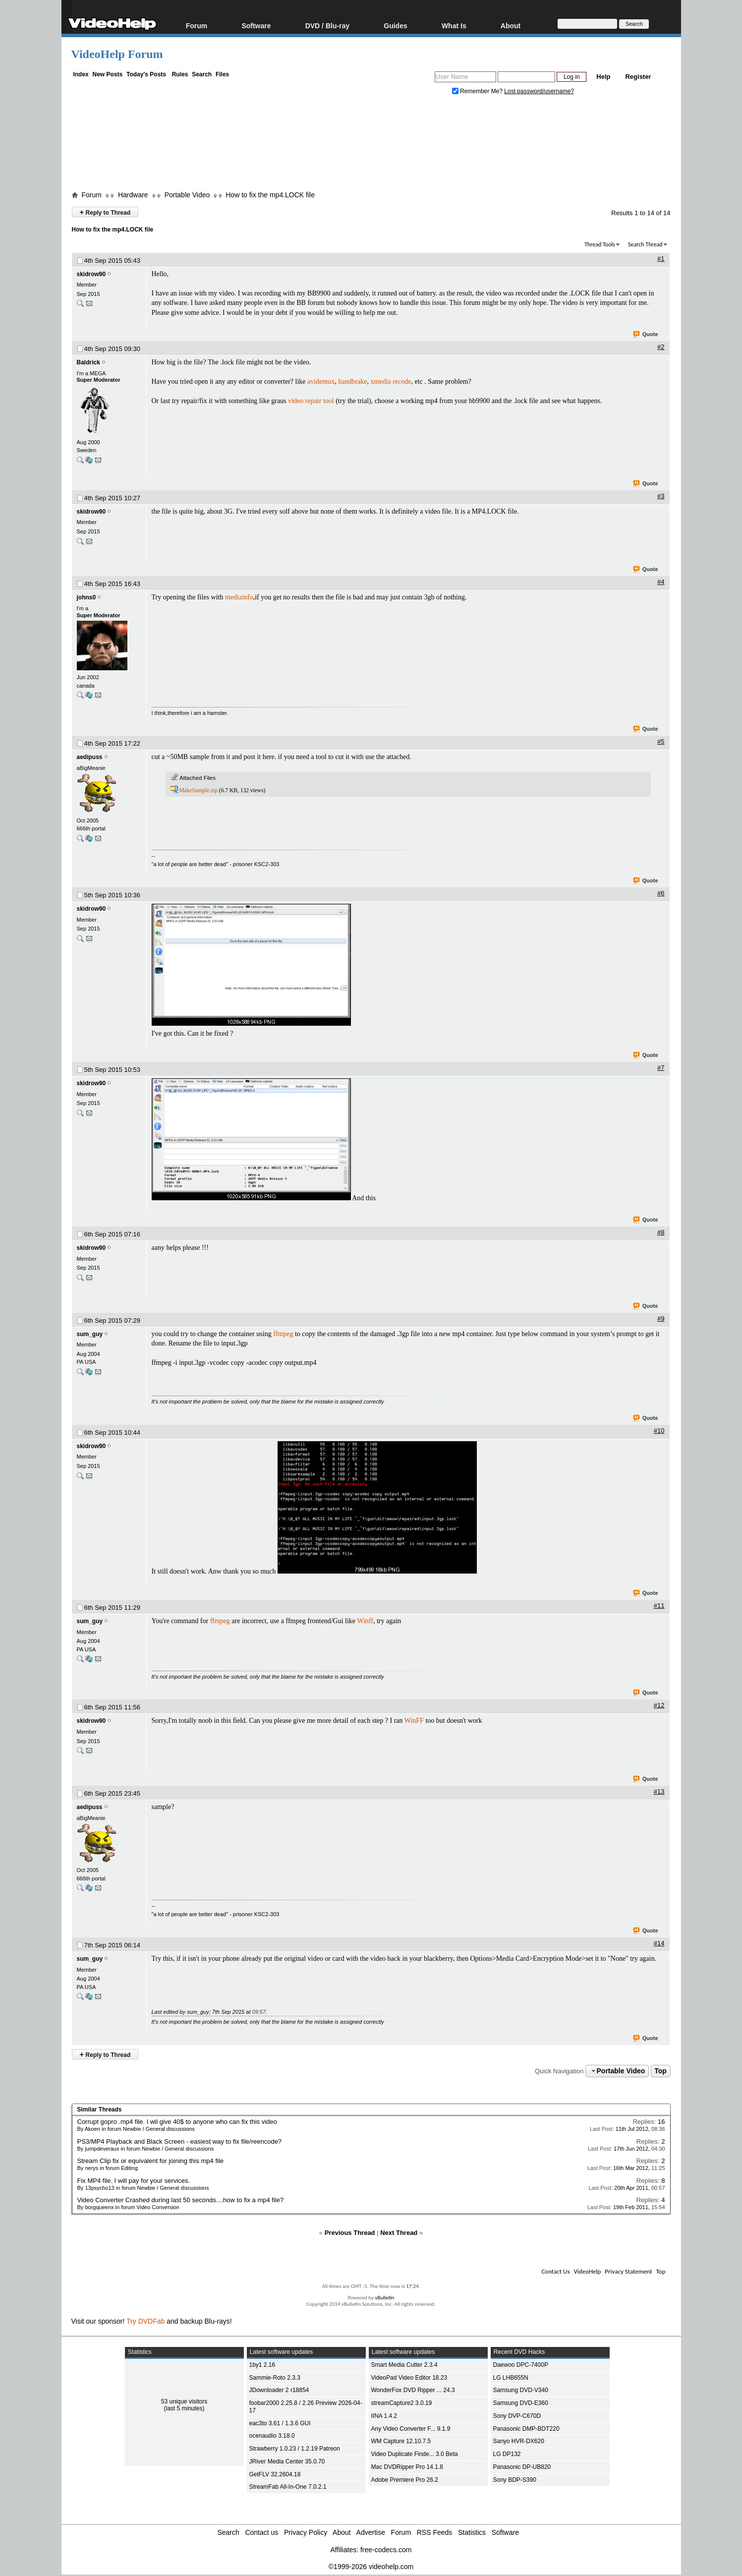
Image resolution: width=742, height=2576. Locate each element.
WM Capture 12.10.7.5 (401, 2441)
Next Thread (398, 2232)
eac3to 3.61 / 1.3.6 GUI (280, 2423)
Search (202, 74)
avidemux (321, 381)
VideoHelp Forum (117, 54)
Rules (180, 74)
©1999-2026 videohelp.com (371, 2567)
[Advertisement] (371, 145)
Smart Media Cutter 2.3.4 (404, 2364)
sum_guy (90, 1334)
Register (638, 76)
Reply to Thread (105, 212)
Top (660, 2071)
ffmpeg (283, 1334)
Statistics (472, 2532)
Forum (197, 25)
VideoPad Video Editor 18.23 (409, 2377)
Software (256, 25)
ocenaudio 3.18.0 (272, 2435)
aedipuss (90, 757)
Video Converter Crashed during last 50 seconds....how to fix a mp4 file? (180, 2200)
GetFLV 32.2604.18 (275, 2474)
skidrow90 (91, 274)
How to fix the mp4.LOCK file (270, 195)
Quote (646, 335)
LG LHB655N (510, 2377)
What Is (454, 25)
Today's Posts (146, 74)
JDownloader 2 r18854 (279, 2390)
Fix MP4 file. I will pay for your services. (133, 2180)
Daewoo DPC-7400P (520, 2364)
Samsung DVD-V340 (520, 2390)
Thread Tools (599, 244)
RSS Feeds (435, 2532)
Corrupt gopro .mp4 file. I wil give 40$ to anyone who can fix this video (177, 2121)
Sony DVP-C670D (517, 2415)
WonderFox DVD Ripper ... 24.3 (413, 2390)
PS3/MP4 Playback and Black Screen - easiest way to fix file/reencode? (179, 2141)
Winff (365, 1621)
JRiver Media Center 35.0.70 (287, 2461)
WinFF (414, 1720)
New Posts (108, 74)
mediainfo (239, 597)
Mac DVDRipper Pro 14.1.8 (407, 2466)
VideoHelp (587, 2271)
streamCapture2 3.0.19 (401, 2403)
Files (222, 74)
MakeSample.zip (198, 790)
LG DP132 (507, 2454)
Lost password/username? (539, 91)
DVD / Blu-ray (327, 25)
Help (603, 76)
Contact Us (555, 2271)
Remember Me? (478, 91)
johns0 (86, 597)
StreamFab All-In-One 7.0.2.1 (288, 2486)
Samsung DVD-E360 (520, 2403)
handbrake (352, 381)
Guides (395, 25)
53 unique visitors (184, 2401)
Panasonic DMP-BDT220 (526, 2428)
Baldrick (88, 362)
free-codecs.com (385, 2550)
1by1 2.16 (262, 2364)
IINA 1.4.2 (384, 2415)
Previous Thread (350, 2232)
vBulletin (384, 2297)
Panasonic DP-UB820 (522, 2466)
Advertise (370, 2532)
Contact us (261, 2532)
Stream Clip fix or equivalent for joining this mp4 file (150, 2161)
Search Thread (645, 244)
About (510, 25)
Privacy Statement (628, 2271)
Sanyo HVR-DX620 (518, 2441)
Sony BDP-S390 (514, 2479)
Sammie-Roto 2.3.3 (274, 2377)
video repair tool (311, 401)
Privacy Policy (305, 2532)
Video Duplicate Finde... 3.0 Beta (414, 2454)
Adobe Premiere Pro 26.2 (404, 2479)
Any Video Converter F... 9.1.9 (411, 2428)
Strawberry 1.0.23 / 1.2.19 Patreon (294, 2448)
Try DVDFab (145, 2321)
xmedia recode (391, 381)
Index (80, 74)
